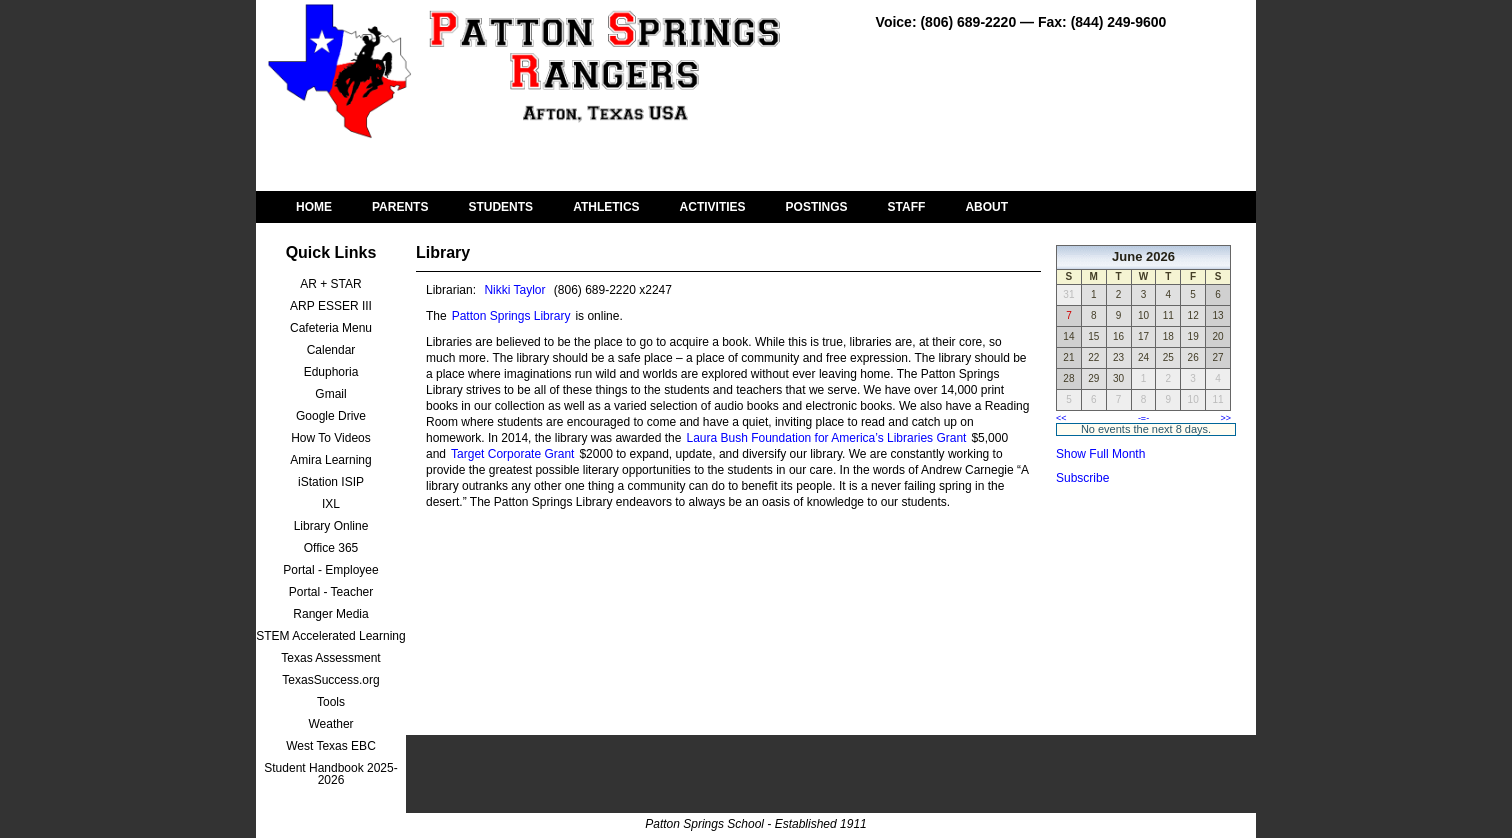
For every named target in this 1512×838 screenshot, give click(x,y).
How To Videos (331, 438)
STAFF (907, 207)
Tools (331, 702)
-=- (1143, 418)
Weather (330, 724)
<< (1061, 418)
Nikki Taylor (514, 290)
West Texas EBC (331, 746)
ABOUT (986, 207)
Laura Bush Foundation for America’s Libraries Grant (826, 438)
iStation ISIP (331, 482)
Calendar (331, 350)
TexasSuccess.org (330, 680)
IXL (331, 504)
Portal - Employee (330, 570)
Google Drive (331, 416)
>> (1225, 418)
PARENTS (400, 207)
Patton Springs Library (511, 316)
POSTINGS (817, 207)
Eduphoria (331, 372)
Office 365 (331, 548)
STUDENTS (500, 207)
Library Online (331, 526)
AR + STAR (330, 284)
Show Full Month (1100, 454)
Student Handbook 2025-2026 (330, 774)
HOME (314, 207)
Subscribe (1082, 478)
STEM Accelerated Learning (330, 636)
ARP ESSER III (331, 306)
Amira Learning (330, 460)
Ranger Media (330, 614)
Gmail (330, 394)
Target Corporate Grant (512, 454)
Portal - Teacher (331, 592)
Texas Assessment (330, 658)
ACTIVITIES (713, 207)
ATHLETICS (606, 207)
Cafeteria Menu (331, 328)
